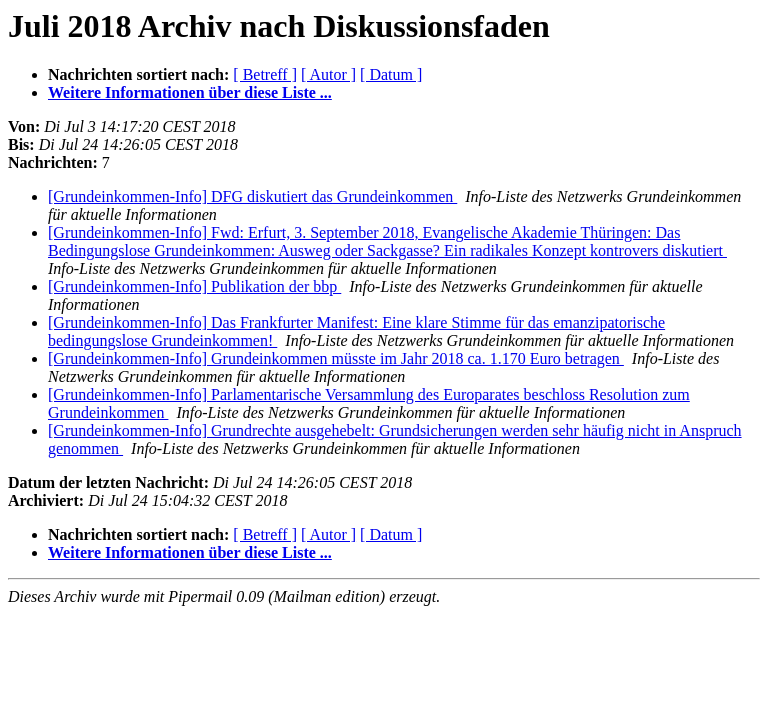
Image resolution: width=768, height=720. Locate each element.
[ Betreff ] (265, 74)
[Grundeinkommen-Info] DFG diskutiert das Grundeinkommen (252, 196)
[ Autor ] (328, 74)
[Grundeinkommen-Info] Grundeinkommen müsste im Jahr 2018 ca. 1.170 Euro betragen (336, 358)
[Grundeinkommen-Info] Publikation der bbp (194, 286)
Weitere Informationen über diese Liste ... (190, 92)
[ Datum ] (391, 74)
